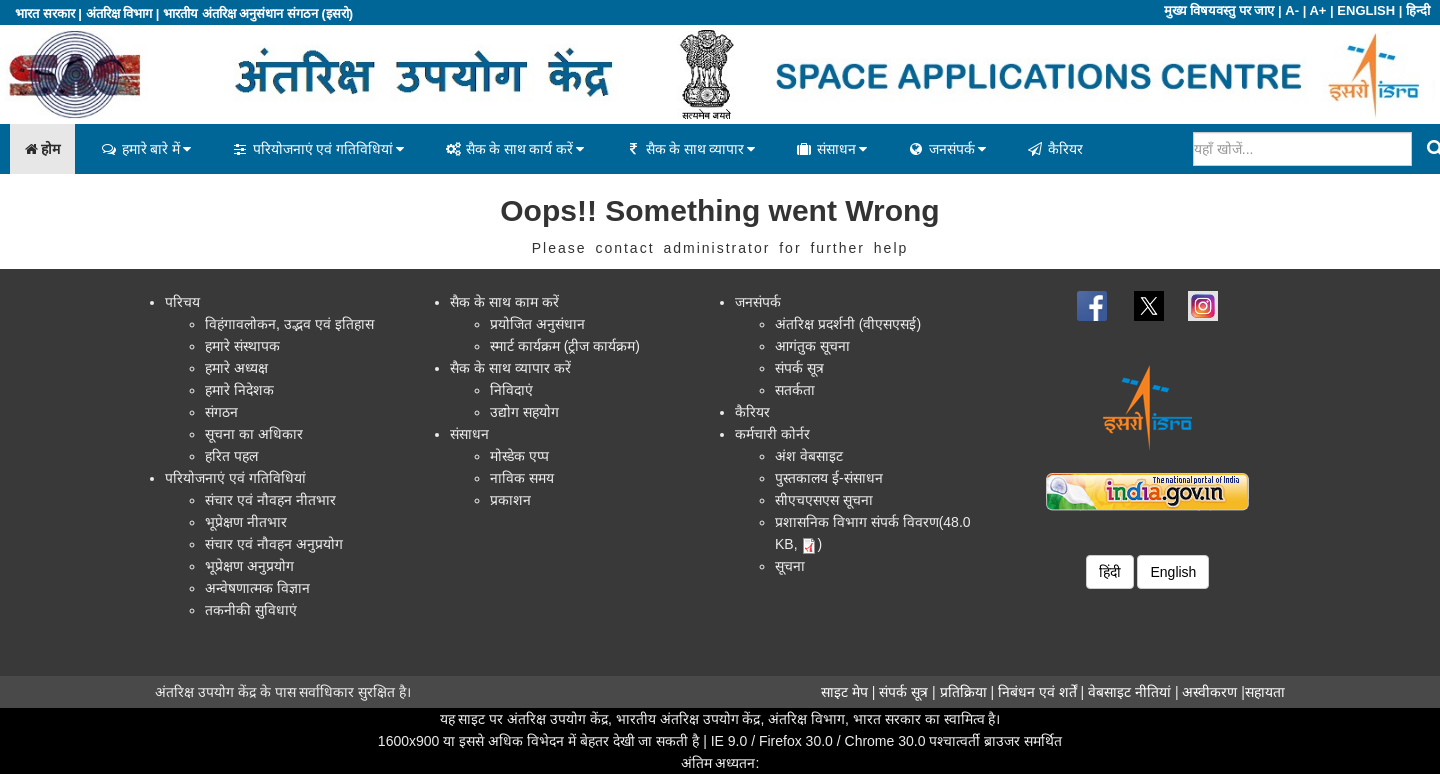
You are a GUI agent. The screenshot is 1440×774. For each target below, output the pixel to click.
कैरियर (1054, 149)
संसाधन (831, 149)
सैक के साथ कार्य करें (514, 149)
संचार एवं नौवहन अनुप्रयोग (274, 544)
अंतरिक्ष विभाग (119, 13)
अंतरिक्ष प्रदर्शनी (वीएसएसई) (848, 324)
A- (1292, 10)
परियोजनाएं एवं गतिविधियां (317, 149)
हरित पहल (231, 456)
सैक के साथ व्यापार (689, 149)
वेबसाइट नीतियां (1129, 692)
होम (42, 149)
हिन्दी (1418, 10)
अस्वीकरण (1209, 692)
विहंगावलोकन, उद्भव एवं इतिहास (289, 324)
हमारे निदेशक (239, 390)
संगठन (221, 412)
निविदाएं (511, 390)
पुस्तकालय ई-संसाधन (829, 478)
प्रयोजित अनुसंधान (537, 324)
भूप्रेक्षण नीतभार (246, 522)
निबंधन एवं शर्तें (1037, 692)
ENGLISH (1366, 10)
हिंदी (1110, 572)
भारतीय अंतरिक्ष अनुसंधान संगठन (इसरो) (258, 13)
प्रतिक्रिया (963, 692)
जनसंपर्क (946, 149)
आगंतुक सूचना (812, 346)
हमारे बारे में (145, 149)
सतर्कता (795, 390)
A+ (1317, 10)
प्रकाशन (510, 500)
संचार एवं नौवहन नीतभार (270, 500)
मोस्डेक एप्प (519, 456)
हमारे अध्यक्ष (236, 368)
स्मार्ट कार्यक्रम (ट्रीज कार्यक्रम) (565, 346)
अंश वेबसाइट (809, 456)
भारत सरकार (45, 13)
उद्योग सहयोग (524, 412)
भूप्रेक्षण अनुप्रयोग (249, 566)
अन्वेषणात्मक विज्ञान (257, 588)
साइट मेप (844, 692)
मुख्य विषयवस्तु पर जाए (1219, 10)
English (1173, 572)
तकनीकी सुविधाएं (251, 610)
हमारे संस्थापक (242, 346)
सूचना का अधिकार (254, 434)
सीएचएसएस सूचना (824, 500)
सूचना (790, 566)
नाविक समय (522, 478)
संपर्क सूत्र (799, 368)
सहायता (1265, 692)
